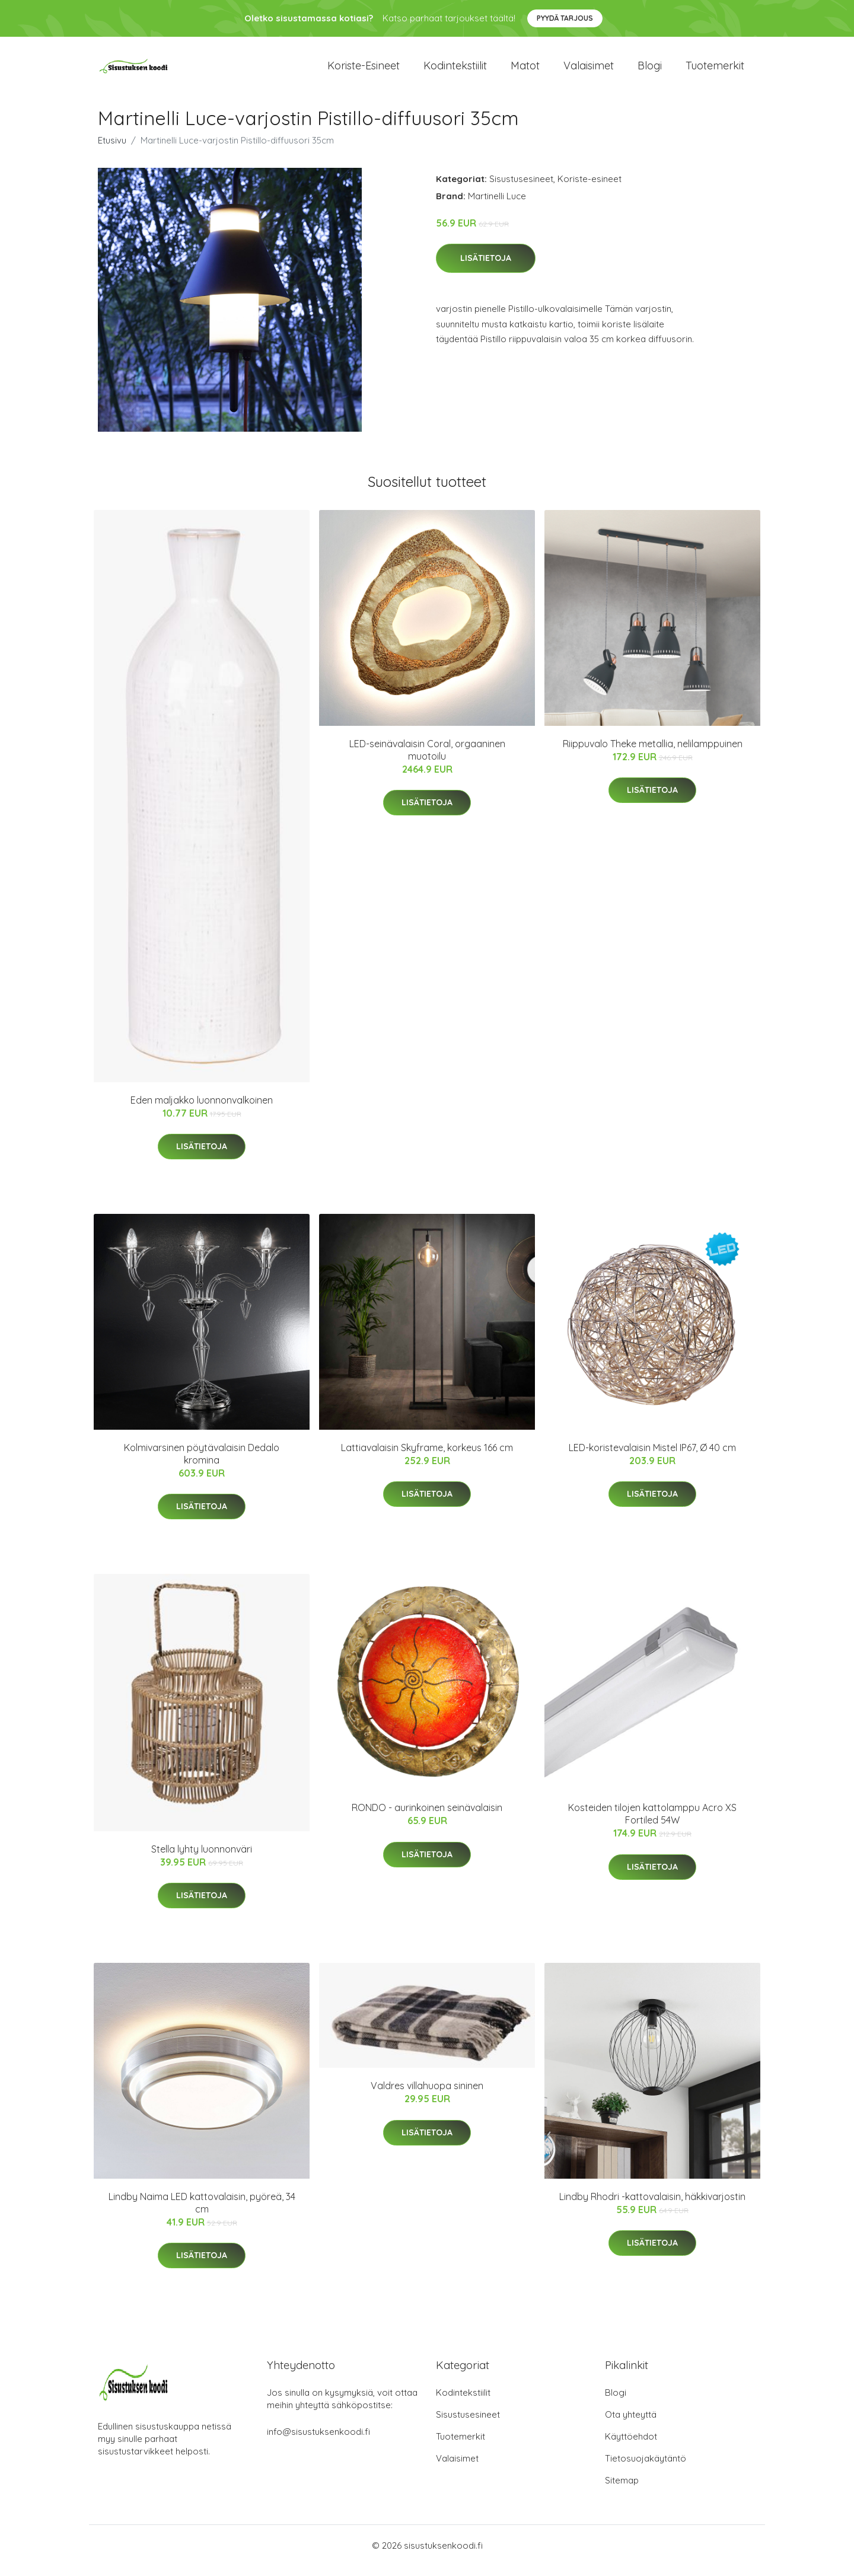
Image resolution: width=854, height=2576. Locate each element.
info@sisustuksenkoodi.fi (318, 2441)
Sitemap (622, 2490)
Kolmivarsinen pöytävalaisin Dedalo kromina (201, 1464)
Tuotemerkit (715, 71)
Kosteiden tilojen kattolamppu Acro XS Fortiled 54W (652, 1824)
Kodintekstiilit (455, 71)
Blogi (650, 71)
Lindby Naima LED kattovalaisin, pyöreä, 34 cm (202, 2213)
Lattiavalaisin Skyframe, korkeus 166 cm (427, 1458)
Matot (525, 71)
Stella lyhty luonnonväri (201, 1859)
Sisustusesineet (521, 189)
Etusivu (112, 150)
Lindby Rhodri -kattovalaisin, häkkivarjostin (652, 2206)
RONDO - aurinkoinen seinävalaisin (427, 1818)
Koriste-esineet (363, 71)
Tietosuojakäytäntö (645, 2468)
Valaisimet (588, 71)
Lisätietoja (485, 268)
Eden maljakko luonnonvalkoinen (201, 1110)
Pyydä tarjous (565, 18)
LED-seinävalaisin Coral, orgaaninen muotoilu (427, 760)
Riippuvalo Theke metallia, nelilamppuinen (653, 754)
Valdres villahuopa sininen (427, 2096)
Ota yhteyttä (631, 2424)
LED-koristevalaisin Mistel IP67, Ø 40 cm (652, 1458)
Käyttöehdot (631, 2446)
